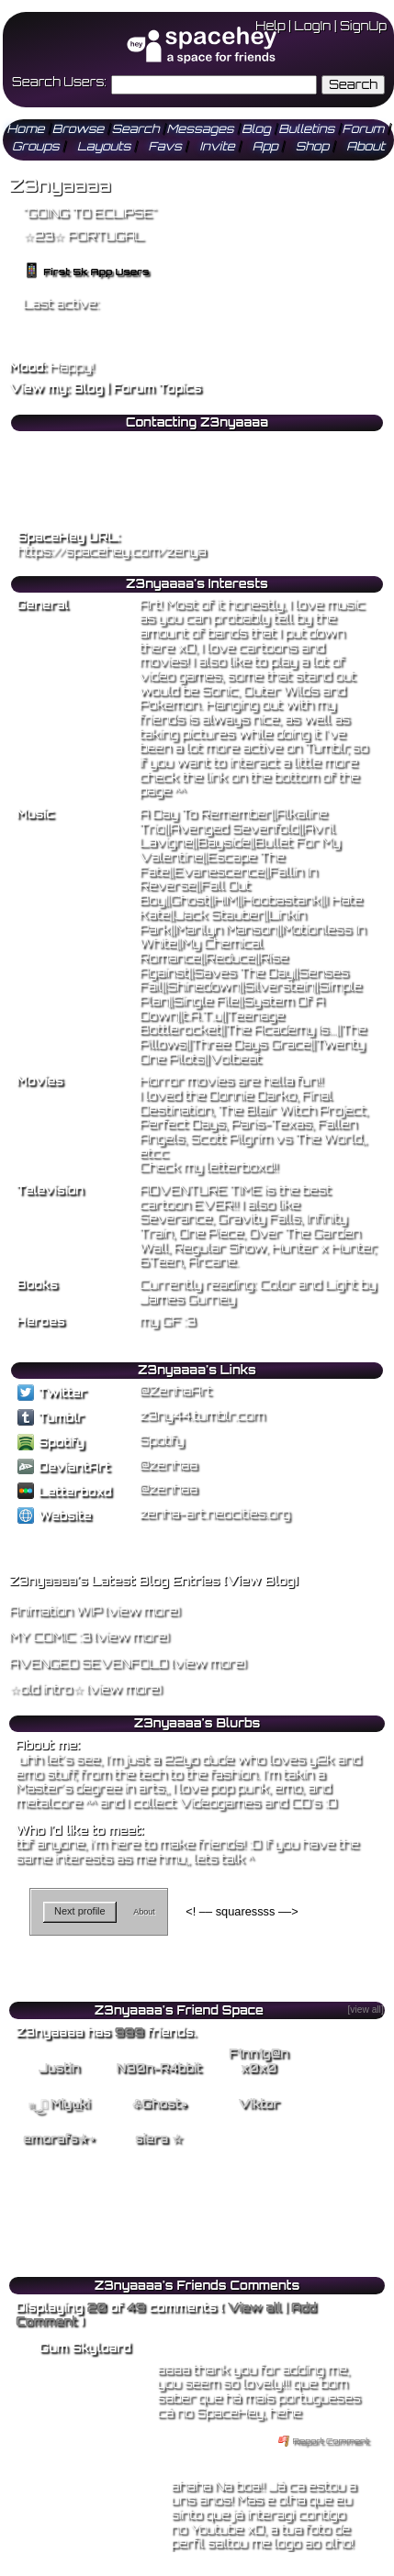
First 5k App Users (86, 271)
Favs (165, 146)
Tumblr (50, 1417)
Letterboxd (64, 1491)
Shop (312, 146)
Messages (200, 128)
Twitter (51, 1392)
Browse (78, 128)
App (265, 146)
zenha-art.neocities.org (215, 1513)
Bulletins (306, 128)
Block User (234, 481)
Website (54, 1515)
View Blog (261, 1580)
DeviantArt (63, 1467)
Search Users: (59, 82)
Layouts (103, 146)
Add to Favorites (247, 443)
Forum (363, 128)
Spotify (50, 1442)
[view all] (365, 2009)
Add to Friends (56, 443)
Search (353, 84)
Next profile (80, 1910)
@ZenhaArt (176, 1390)
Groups (36, 146)
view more (142, 1611)
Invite (216, 146)
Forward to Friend (250, 462)
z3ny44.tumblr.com (202, 1415)
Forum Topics (157, 388)
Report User (236, 499)
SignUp (363, 25)
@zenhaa (168, 1465)
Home (26, 128)
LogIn (313, 25)
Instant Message (60, 481)
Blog (256, 128)
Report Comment (323, 2441)
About (365, 146)
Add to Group (53, 499)
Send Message (56, 462)
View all (254, 2307)
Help (270, 25)
